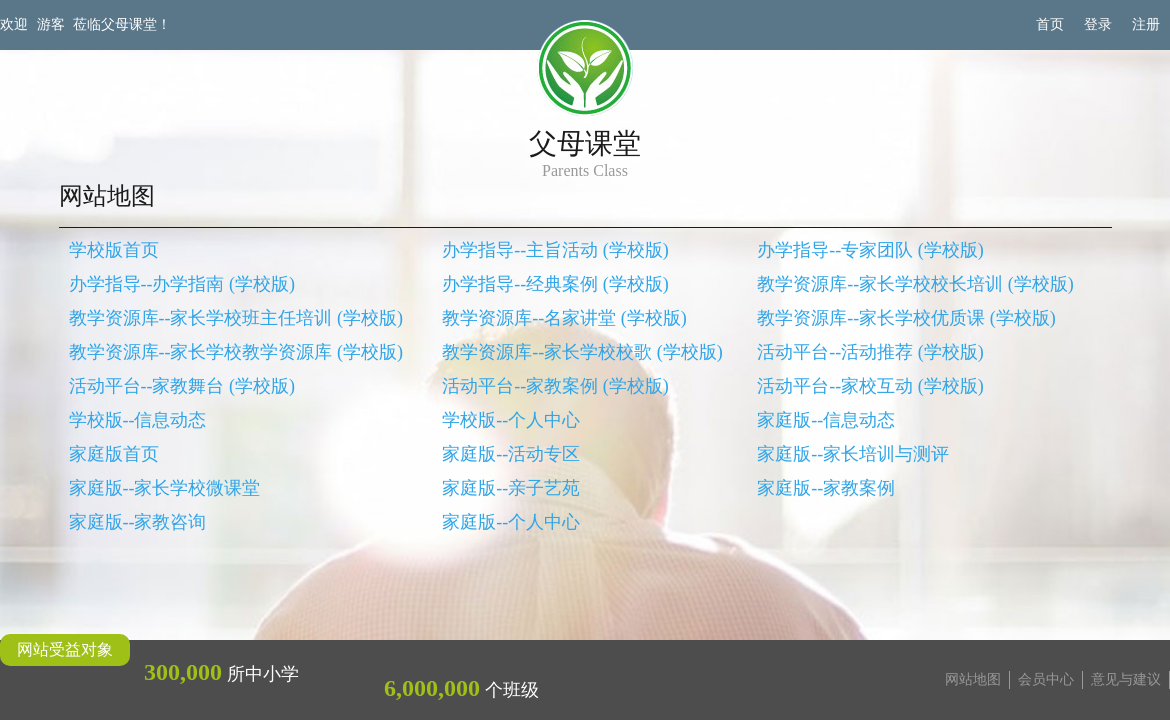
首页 (1050, 24)
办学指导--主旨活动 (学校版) (555, 250)
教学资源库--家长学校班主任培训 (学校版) (236, 318)
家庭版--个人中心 (511, 522)
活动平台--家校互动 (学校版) (870, 386)
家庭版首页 (114, 454)
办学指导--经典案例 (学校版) (555, 284)
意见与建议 (1126, 679)
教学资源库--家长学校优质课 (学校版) (906, 318)
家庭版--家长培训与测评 (853, 454)
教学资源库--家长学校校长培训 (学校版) (915, 284)
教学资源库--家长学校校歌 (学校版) (582, 352)
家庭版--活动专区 (511, 454)
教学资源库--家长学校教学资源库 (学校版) (236, 352)
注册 (1146, 24)
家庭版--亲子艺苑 (511, 488)
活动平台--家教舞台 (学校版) (182, 386)
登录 (1098, 24)
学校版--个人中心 (511, 420)
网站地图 (973, 679)
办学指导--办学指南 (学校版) (182, 284)
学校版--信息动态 (138, 420)
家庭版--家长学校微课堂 (165, 488)
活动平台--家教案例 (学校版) (555, 386)
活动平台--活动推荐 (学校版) (870, 352)
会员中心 (1046, 679)
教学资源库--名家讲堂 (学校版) (564, 318)
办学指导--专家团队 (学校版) (870, 250)
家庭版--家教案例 (826, 488)
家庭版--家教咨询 (138, 522)
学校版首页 (114, 250)
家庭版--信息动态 (826, 420)
